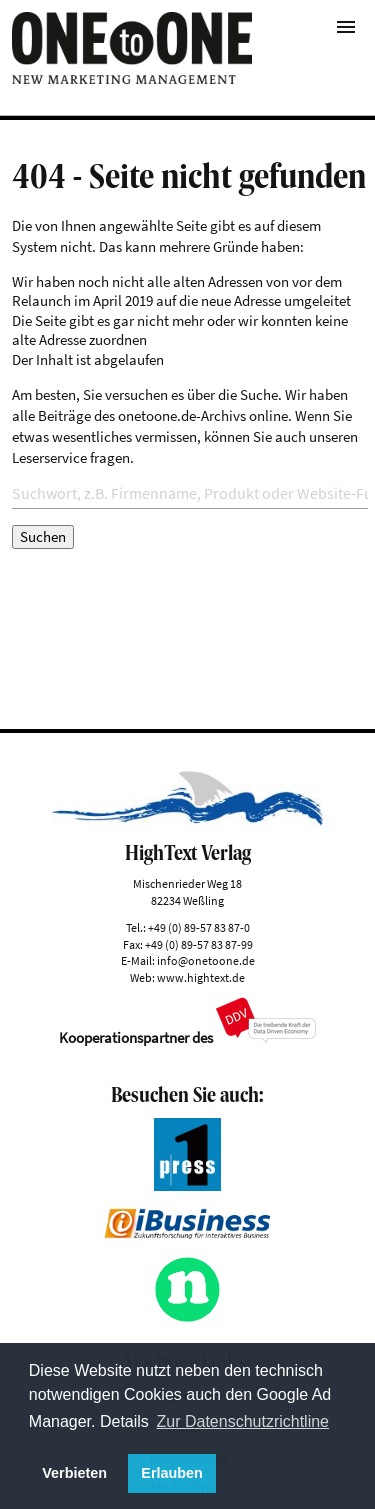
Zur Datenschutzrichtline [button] (243, 1421)
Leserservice (49, 457)
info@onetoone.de (206, 960)
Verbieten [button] (74, 1473)
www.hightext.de (201, 977)
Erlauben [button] (172, 1473)
